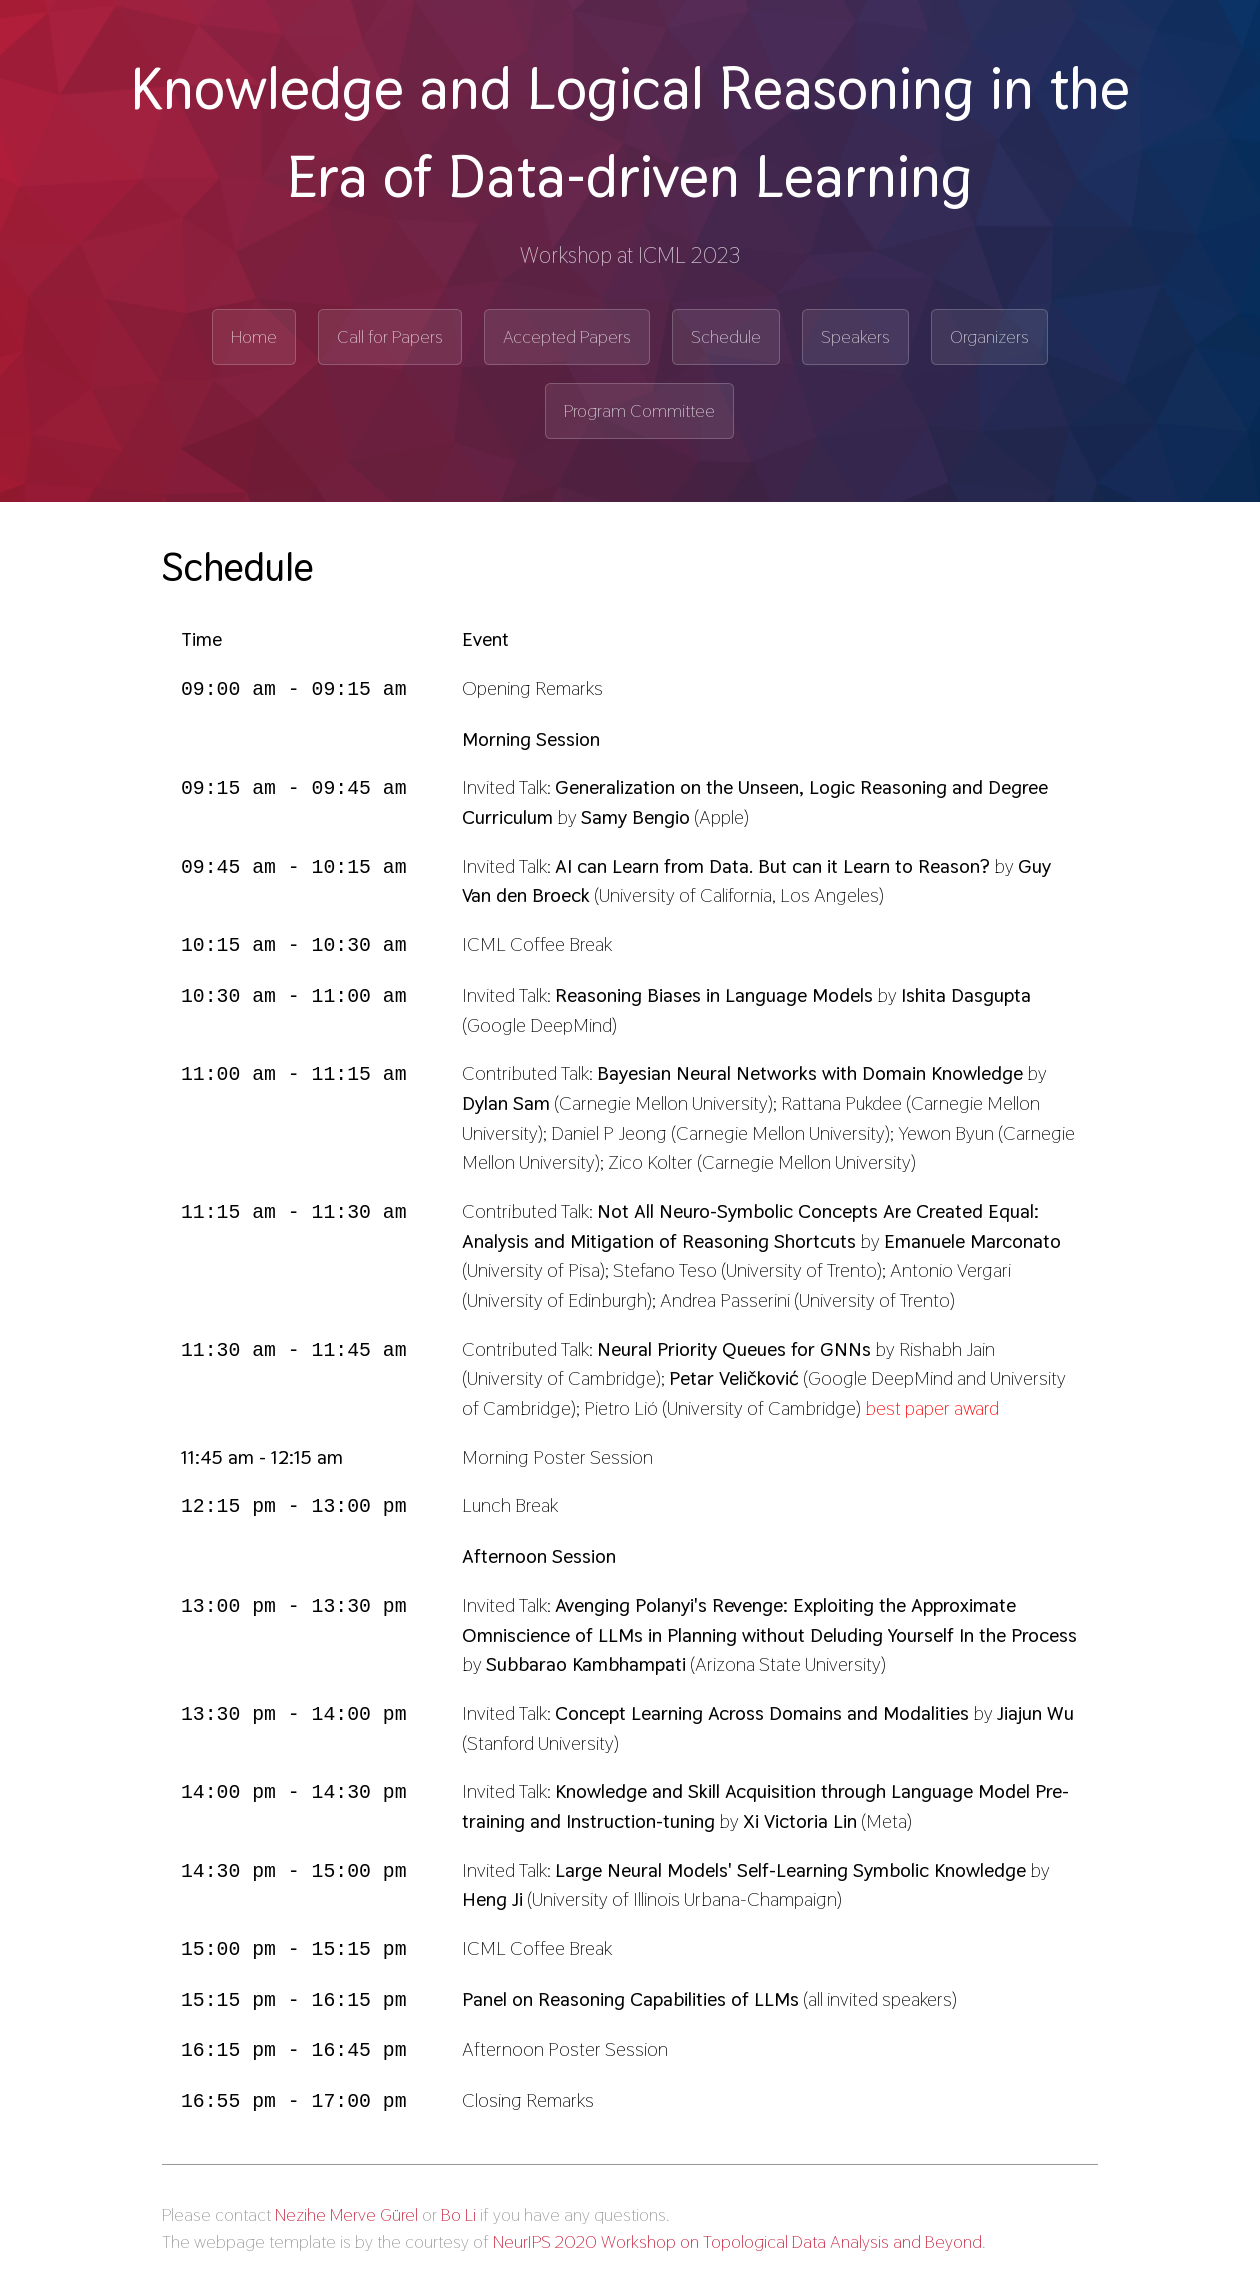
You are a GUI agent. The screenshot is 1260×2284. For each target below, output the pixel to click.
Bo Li (458, 2207)
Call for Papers (390, 336)
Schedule (726, 336)
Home (254, 336)
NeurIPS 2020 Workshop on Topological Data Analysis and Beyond (737, 2234)
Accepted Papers (567, 336)
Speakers (855, 336)
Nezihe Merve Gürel (346, 2207)
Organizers (989, 336)
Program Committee (639, 410)
